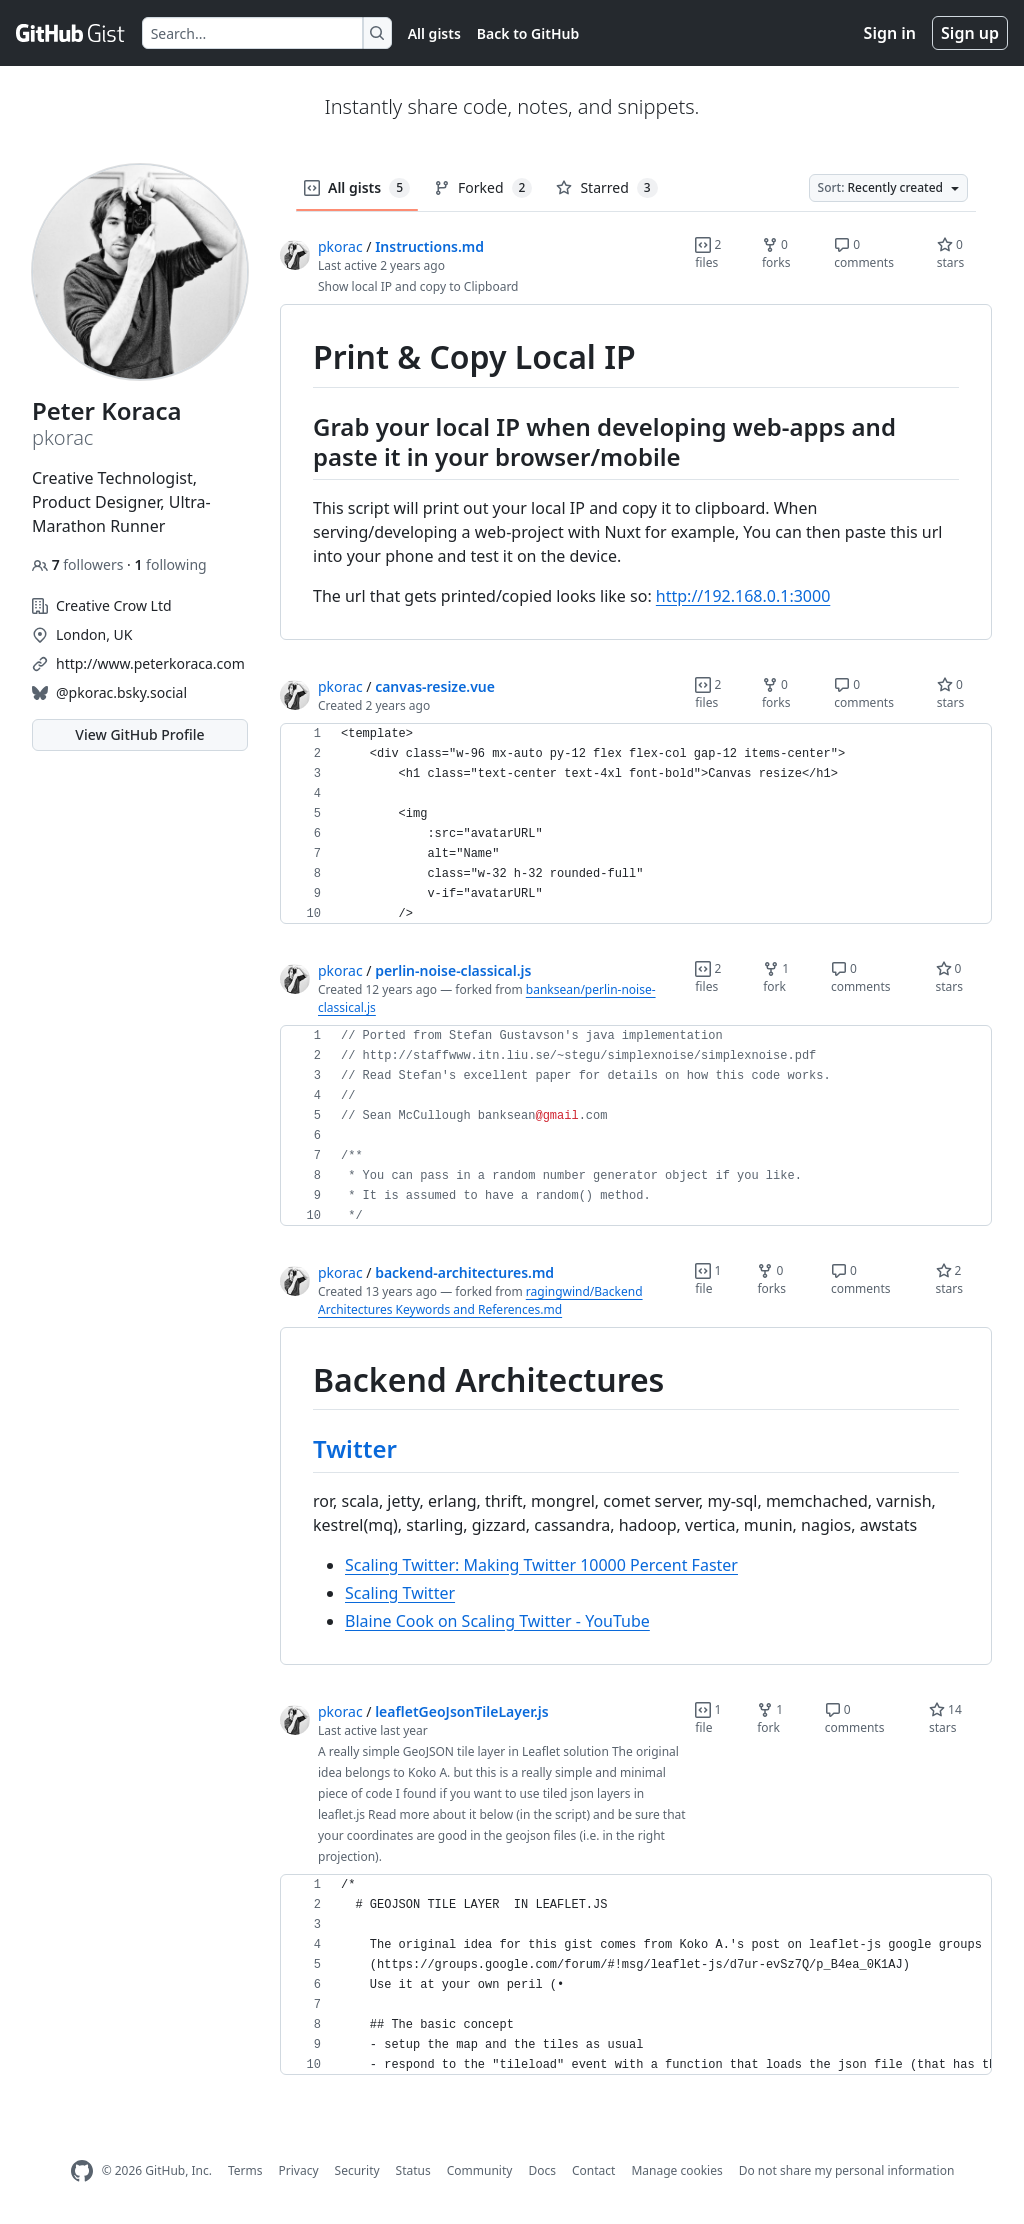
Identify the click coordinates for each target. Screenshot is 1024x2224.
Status (413, 2170)
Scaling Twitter (400, 1593)
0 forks (776, 253)
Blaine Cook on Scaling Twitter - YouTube (497, 1621)
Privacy (299, 2170)
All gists (434, 33)
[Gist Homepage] (71, 33)
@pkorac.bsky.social (121, 692)
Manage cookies (676, 2170)
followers (79, 564)
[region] (636, 472)
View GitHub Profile (139, 734)
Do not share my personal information (847, 2170)
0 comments (864, 253)
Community (480, 2170)
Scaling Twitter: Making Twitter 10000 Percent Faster (541, 1565)
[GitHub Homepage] (82, 2171)
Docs (542, 2170)
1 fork (776, 977)
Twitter (355, 1448)
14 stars (945, 1718)
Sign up (970, 33)
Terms (245, 2170)
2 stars (950, 1279)
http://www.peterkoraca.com (150, 663)
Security (357, 2170)
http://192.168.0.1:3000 (743, 596)
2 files (708, 253)
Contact (593, 2170)
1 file (708, 1279)
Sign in (890, 33)
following (170, 564)
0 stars (951, 253)
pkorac (340, 246)
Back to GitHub (528, 33)
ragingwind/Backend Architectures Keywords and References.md (480, 1300)
